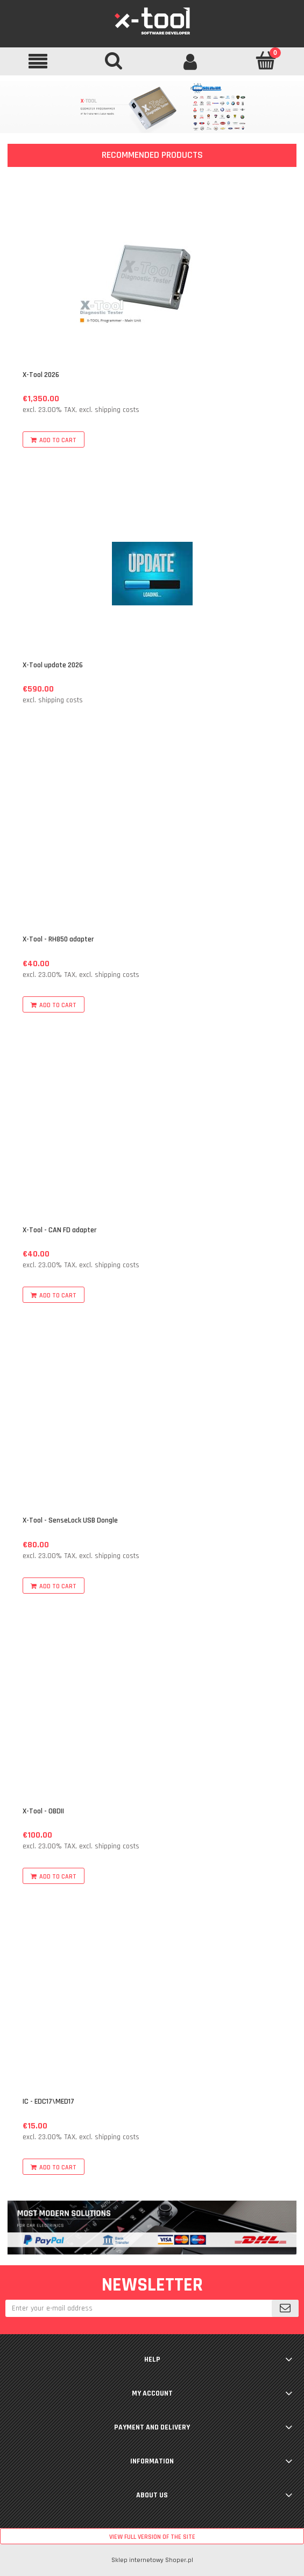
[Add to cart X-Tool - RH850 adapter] (53, 1004)
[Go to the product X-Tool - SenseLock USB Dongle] (152, 1428)
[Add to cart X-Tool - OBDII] (53, 1876)
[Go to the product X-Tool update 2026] (152, 573)
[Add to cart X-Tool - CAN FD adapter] (53, 1295)
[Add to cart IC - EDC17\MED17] (53, 2167)
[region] (152, 107)
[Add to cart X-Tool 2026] (53, 439)
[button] (37, 61)
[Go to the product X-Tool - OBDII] (152, 1719)
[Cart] (266, 60)
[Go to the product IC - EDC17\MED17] (152, 2010)
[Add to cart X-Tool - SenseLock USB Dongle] (53, 1585)
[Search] (113, 60)
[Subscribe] (285, 2308)
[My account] (190, 60)
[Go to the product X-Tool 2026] (152, 282)
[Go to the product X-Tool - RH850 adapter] (152, 847)
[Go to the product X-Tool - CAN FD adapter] (152, 1138)
